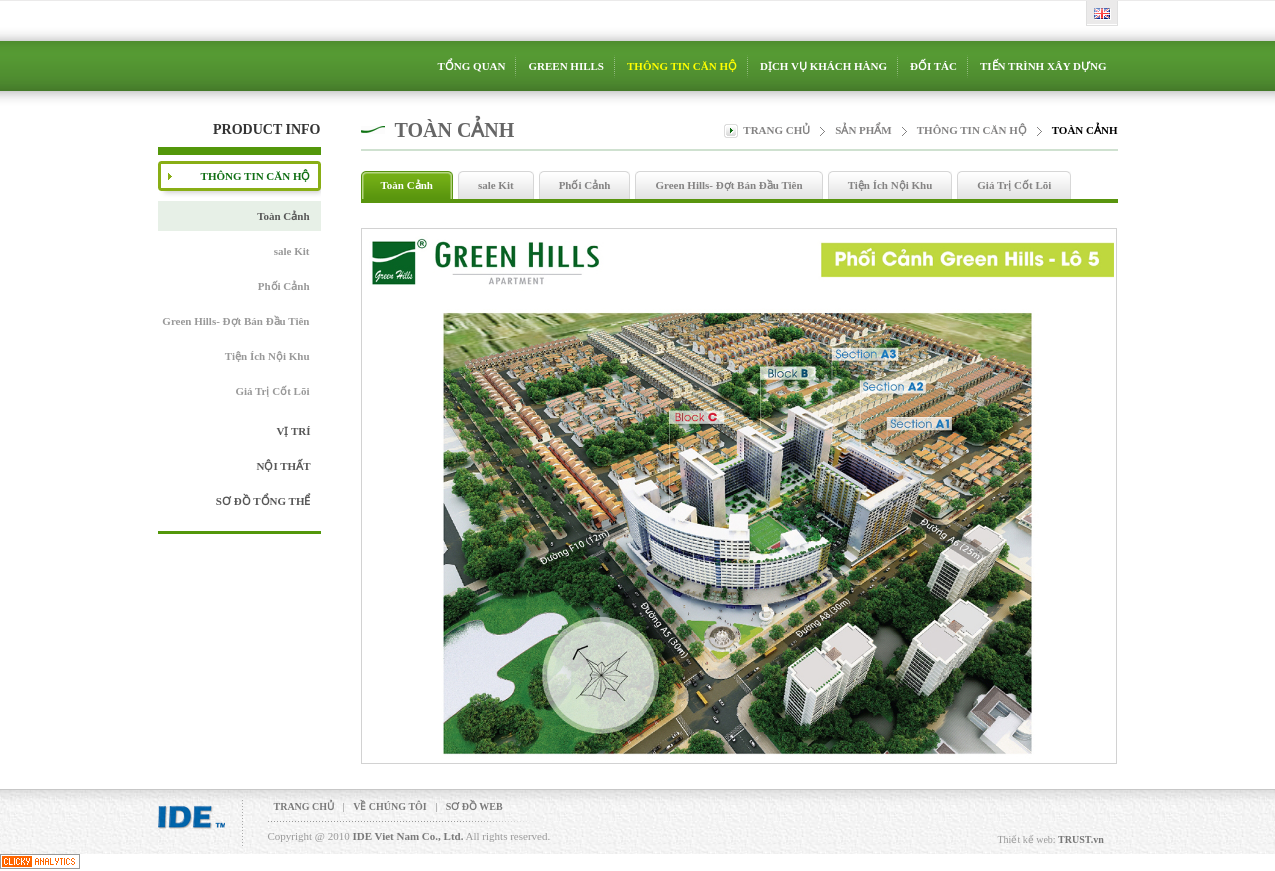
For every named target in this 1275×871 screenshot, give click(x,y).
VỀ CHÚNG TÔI (390, 806)
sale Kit (292, 251)
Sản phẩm (863, 130)
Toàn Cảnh (283, 216)
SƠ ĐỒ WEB (474, 806)
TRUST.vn (1081, 839)
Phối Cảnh (284, 286)
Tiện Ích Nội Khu (267, 356)
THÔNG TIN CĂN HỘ (972, 130)
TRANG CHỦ (304, 806)
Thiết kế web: (1027, 839)
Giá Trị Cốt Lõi (272, 391)
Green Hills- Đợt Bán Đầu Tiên (235, 321)
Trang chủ (776, 130)
